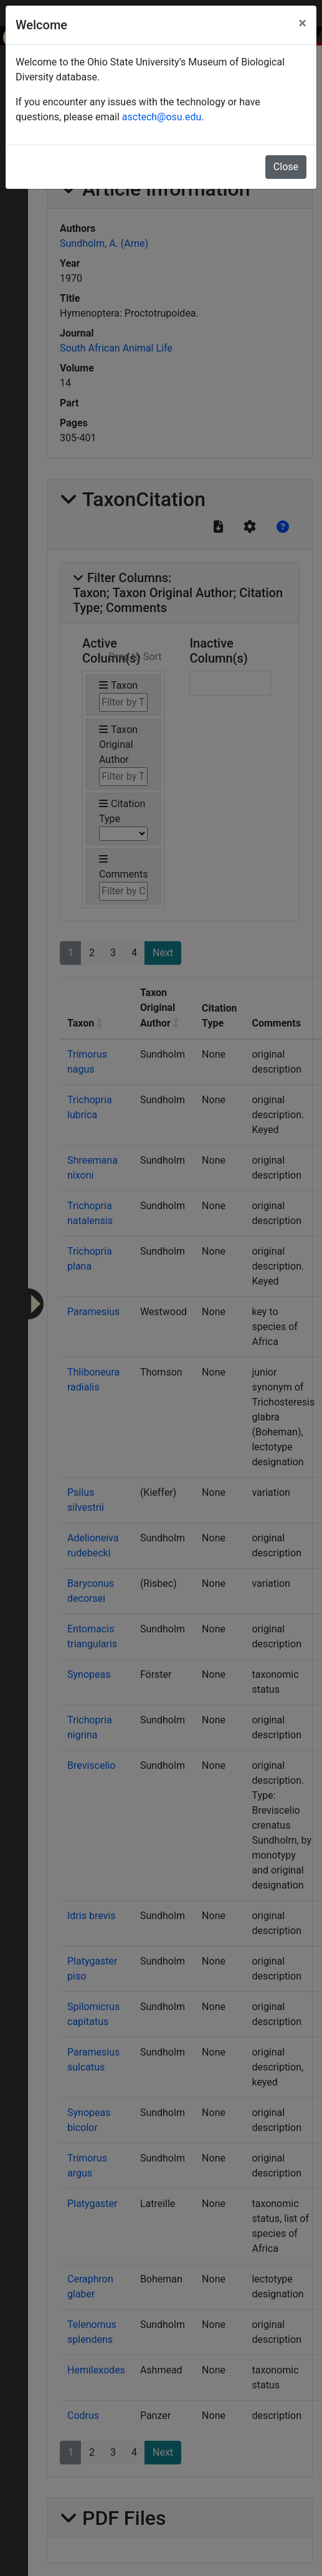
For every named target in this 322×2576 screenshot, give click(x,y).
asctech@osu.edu (161, 117)
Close (285, 167)
